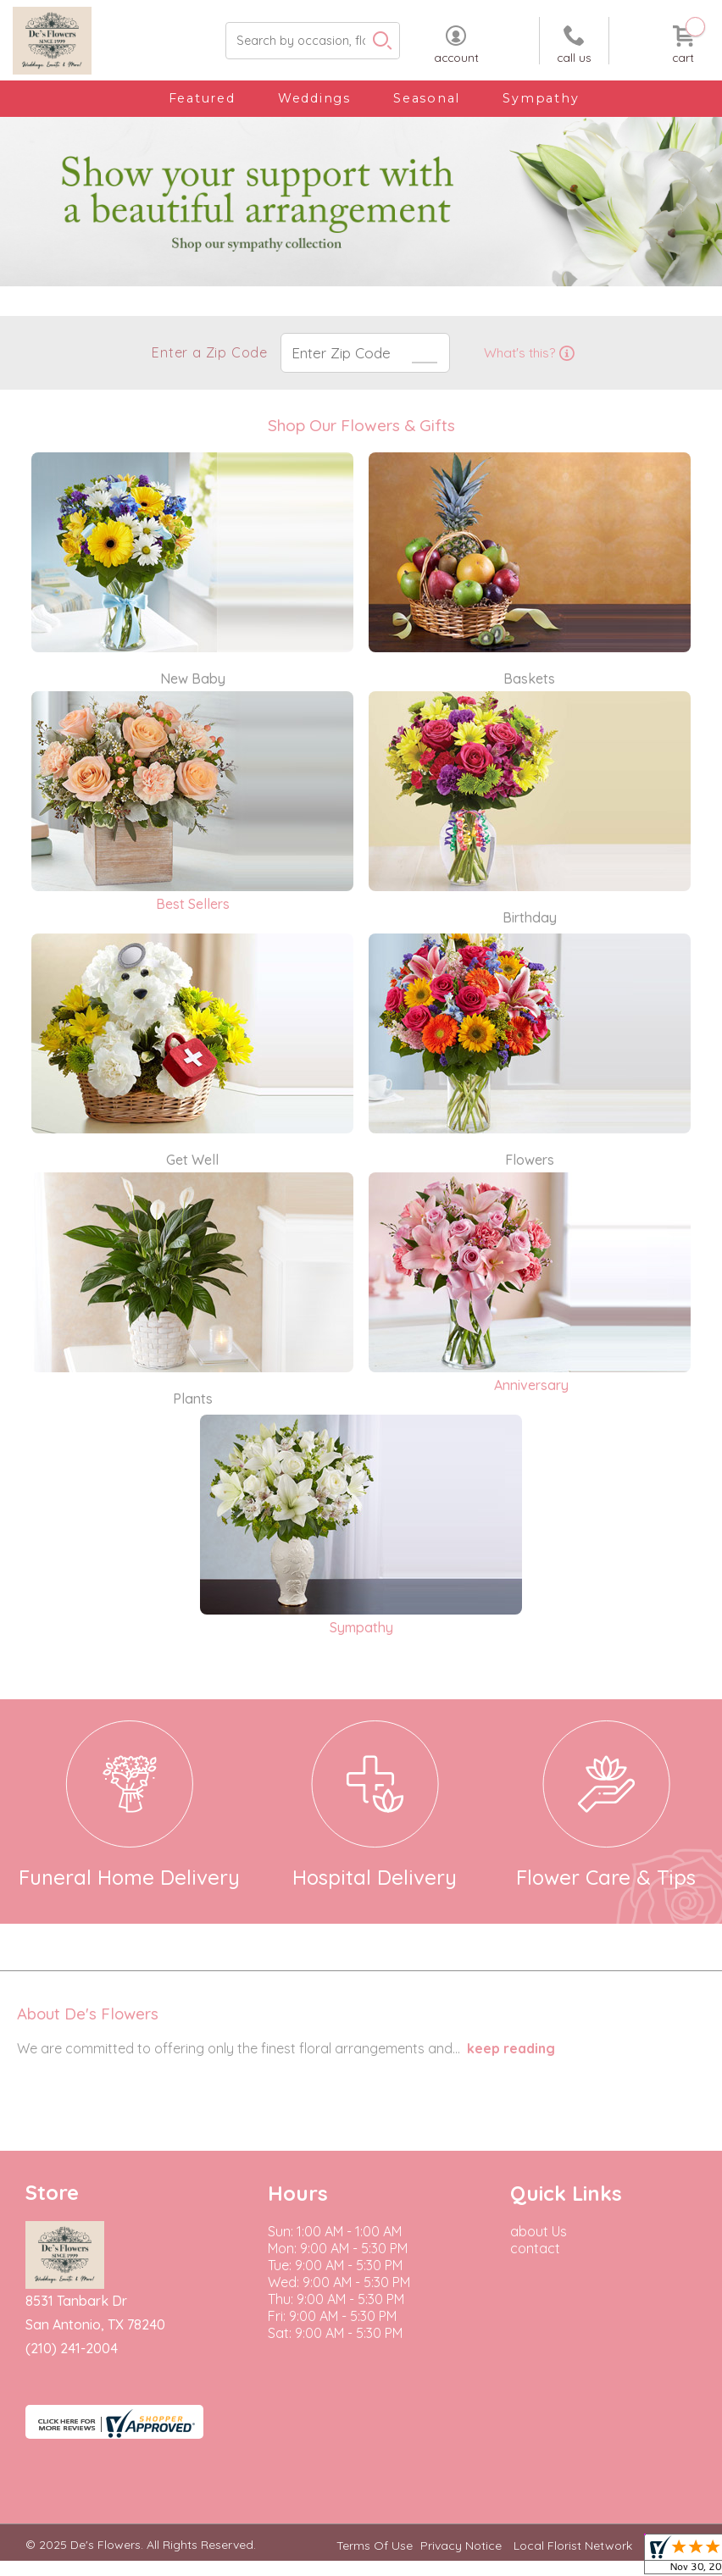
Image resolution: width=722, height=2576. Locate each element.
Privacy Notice (461, 2546)
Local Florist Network (573, 2546)
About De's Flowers (87, 2013)
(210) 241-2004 (71, 2348)
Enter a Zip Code (208, 352)
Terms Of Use (374, 2546)
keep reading (511, 2048)
